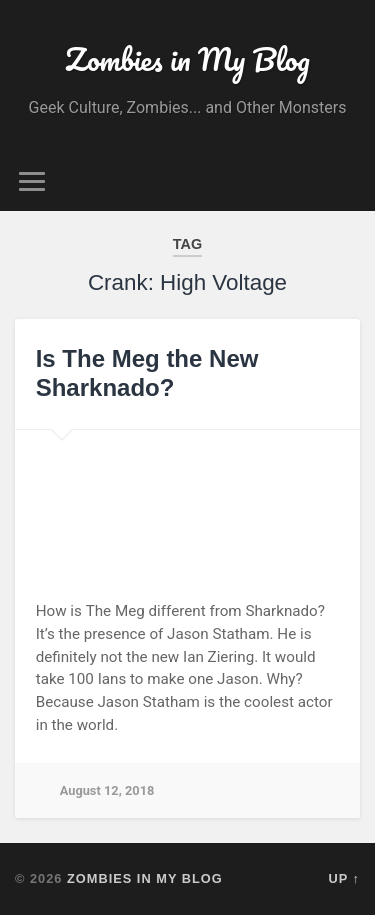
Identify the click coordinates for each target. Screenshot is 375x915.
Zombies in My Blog (187, 59)
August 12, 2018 (107, 790)
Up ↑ (345, 878)
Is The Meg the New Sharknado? (147, 373)
